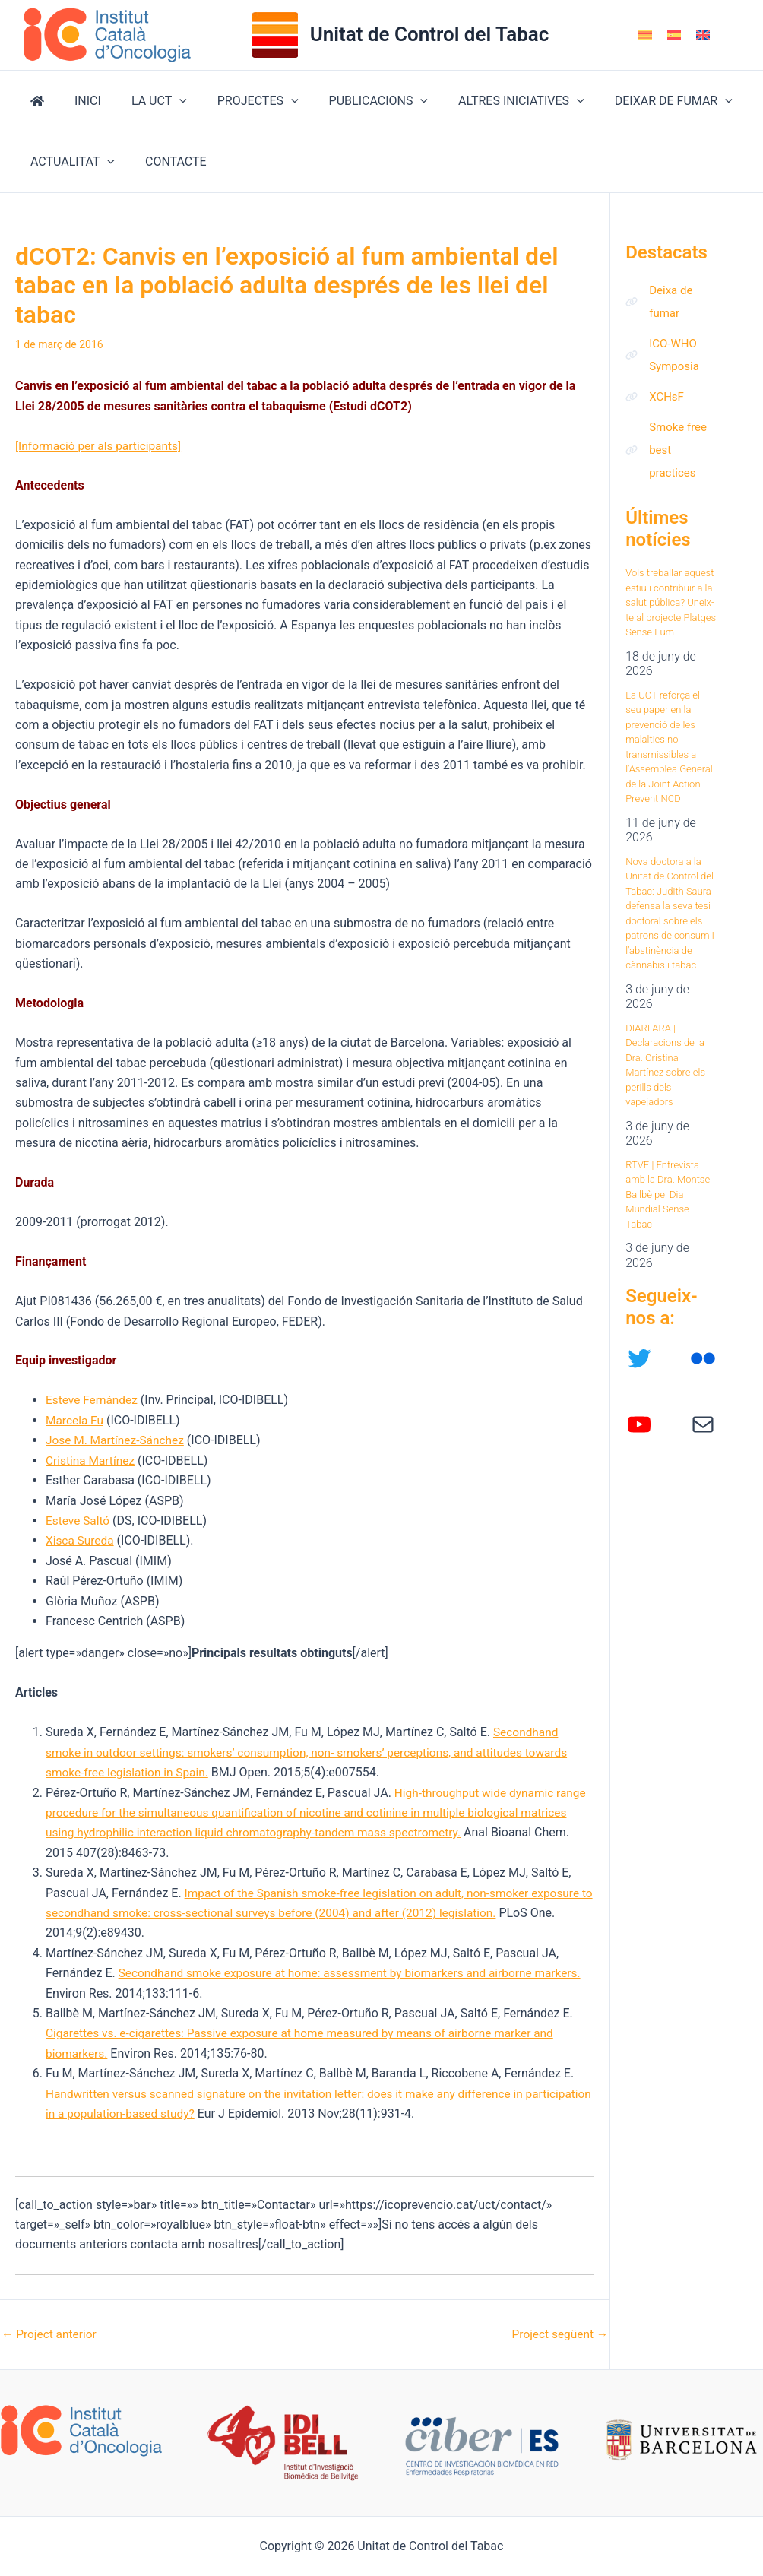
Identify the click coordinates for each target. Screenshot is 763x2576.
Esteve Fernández (93, 1400)
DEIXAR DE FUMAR (634, 101)
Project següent (558, 2334)
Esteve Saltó (79, 1520)
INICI (78, 100)
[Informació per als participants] (101, 446)
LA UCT (144, 101)
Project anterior (51, 2334)
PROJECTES (236, 101)
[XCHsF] (655, 403)
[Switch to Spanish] (674, 35)
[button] (164, 101)
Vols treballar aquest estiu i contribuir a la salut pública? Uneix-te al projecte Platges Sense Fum (670, 614)
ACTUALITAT (69, 161)
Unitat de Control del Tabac (429, 34)
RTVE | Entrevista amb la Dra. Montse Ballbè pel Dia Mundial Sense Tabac (667, 1206)
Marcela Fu (76, 1420)
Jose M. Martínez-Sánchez (117, 1440)
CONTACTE (167, 161)
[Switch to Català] (645, 35)
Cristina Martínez (92, 1460)
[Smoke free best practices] (671, 459)
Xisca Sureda (81, 1540)
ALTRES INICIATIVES (488, 101)
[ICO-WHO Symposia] (671, 359)
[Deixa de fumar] (671, 303)
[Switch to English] (703, 35)
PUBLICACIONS (351, 101)
